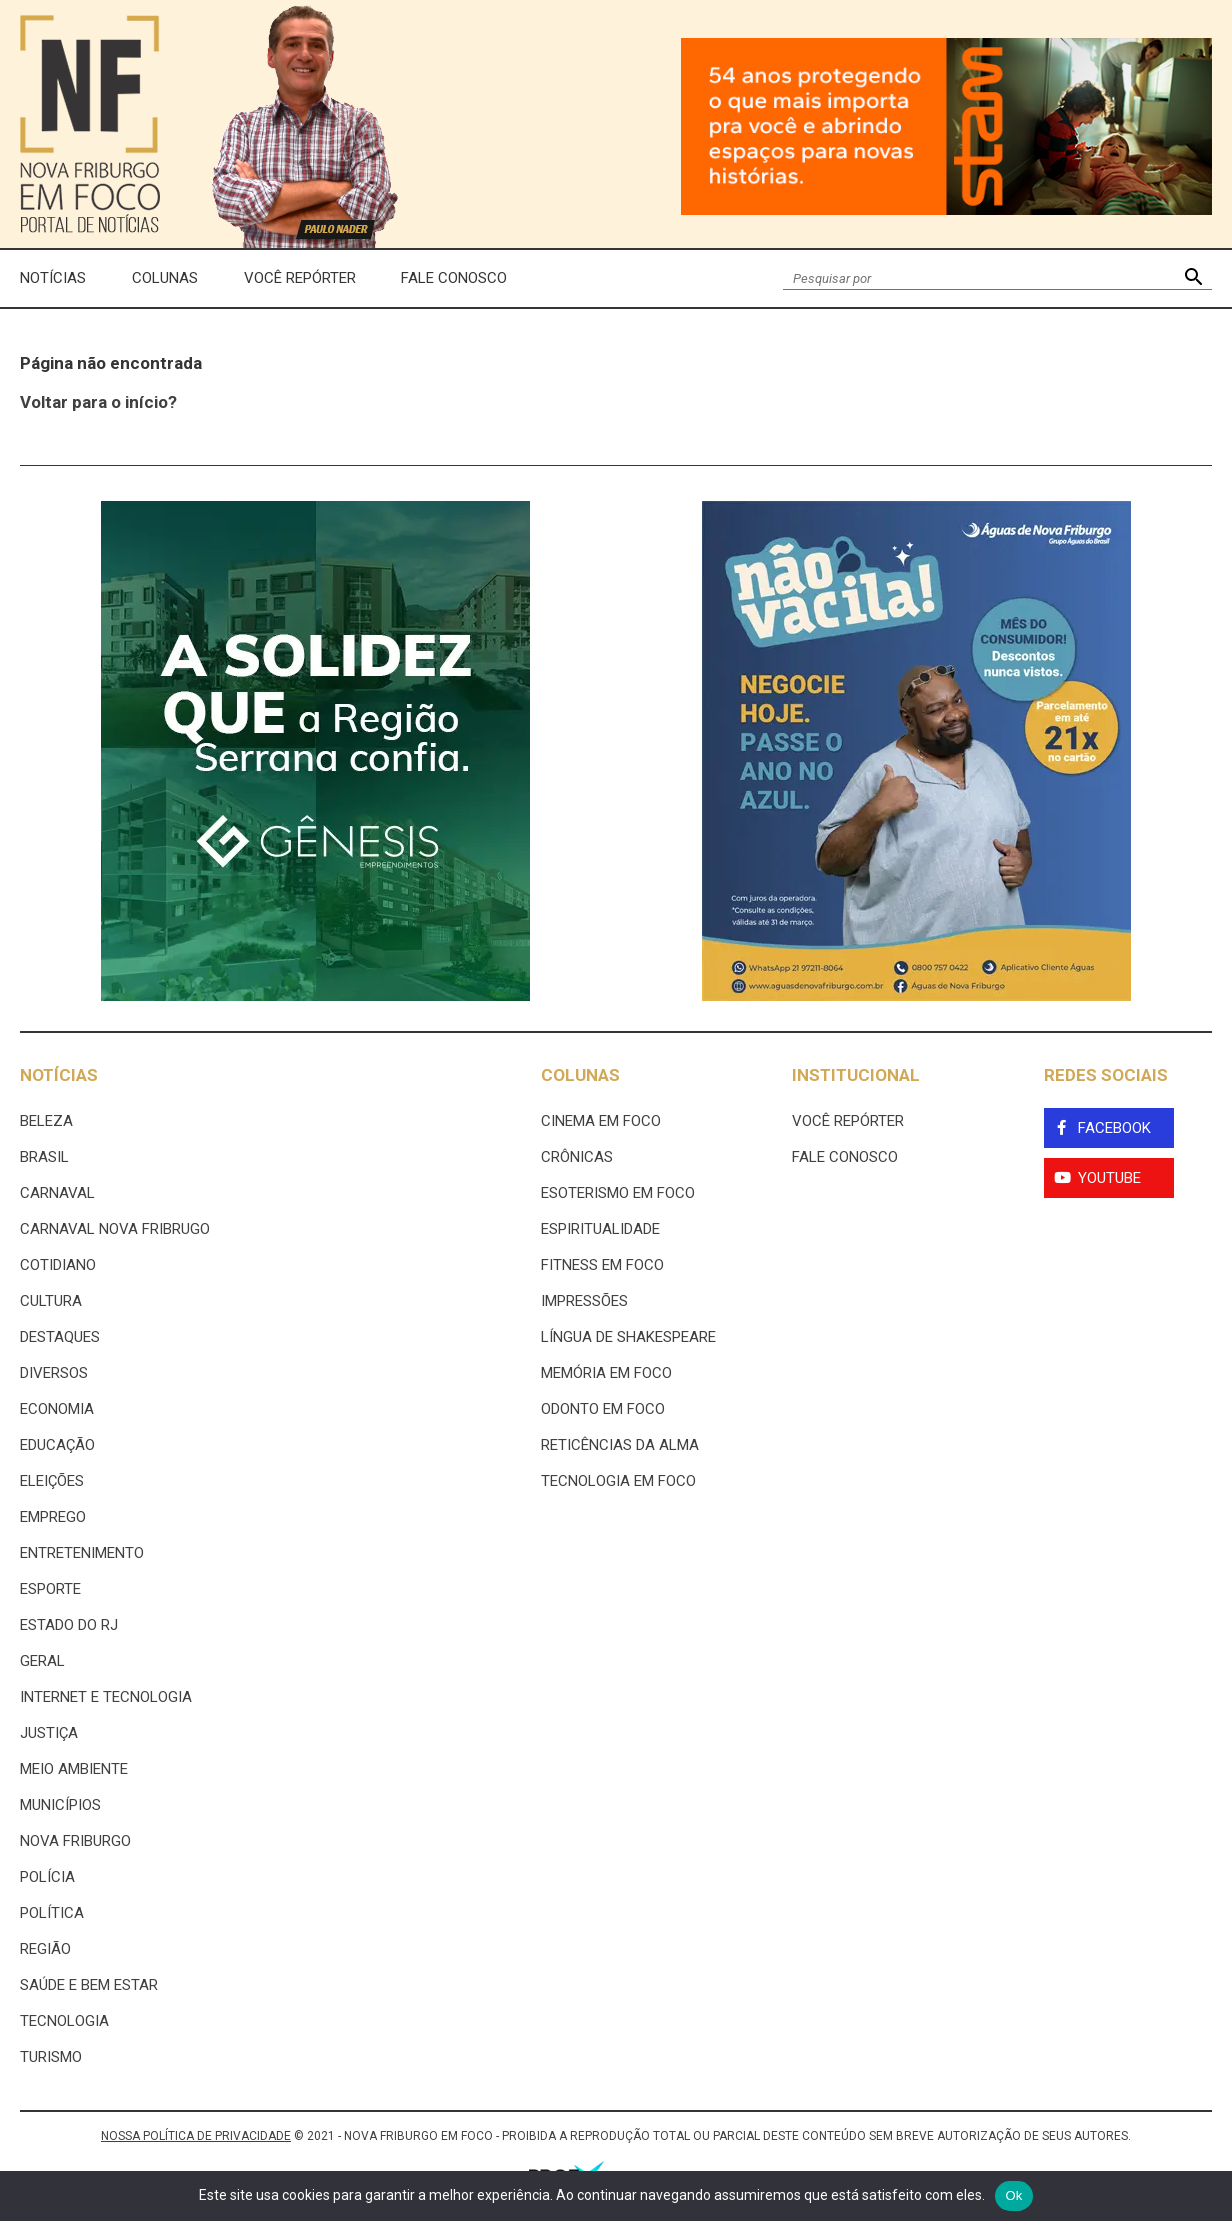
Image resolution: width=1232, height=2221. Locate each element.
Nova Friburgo (75, 1841)
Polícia (47, 1877)
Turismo (51, 2057)
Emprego (53, 1517)
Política (52, 1913)
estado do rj (69, 1625)
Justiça (49, 1733)
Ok (1013, 2195)
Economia (57, 1409)
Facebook (1114, 1128)
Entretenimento (82, 1553)
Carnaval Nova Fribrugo (115, 1229)
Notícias (53, 278)
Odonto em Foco (603, 1409)
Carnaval (57, 1193)
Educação (57, 1445)
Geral (42, 1661)
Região (45, 1949)
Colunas (165, 278)
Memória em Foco (606, 1373)
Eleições (52, 1481)
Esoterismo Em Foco (618, 1193)
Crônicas (577, 1157)
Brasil (44, 1157)
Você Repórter (300, 278)
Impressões (584, 1301)
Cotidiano (58, 1265)
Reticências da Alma (620, 1445)
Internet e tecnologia (106, 1697)
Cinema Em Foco (601, 1121)
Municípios (60, 1805)
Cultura (51, 1301)
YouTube (1109, 1178)
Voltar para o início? (98, 402)
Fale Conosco (454, 278)
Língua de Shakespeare (628, 1337)
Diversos (54, 1373)
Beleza (46, 1121)
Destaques (60, 1337)
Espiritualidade (600, 1229)
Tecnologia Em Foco (618, 1481)
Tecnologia (64, 2021)
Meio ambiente (74, 1769)
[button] (1193, 278)
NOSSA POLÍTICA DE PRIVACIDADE (196, 2136)
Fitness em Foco (602, 1265)
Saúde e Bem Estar (89, 1985)
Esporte (50, 1589)
